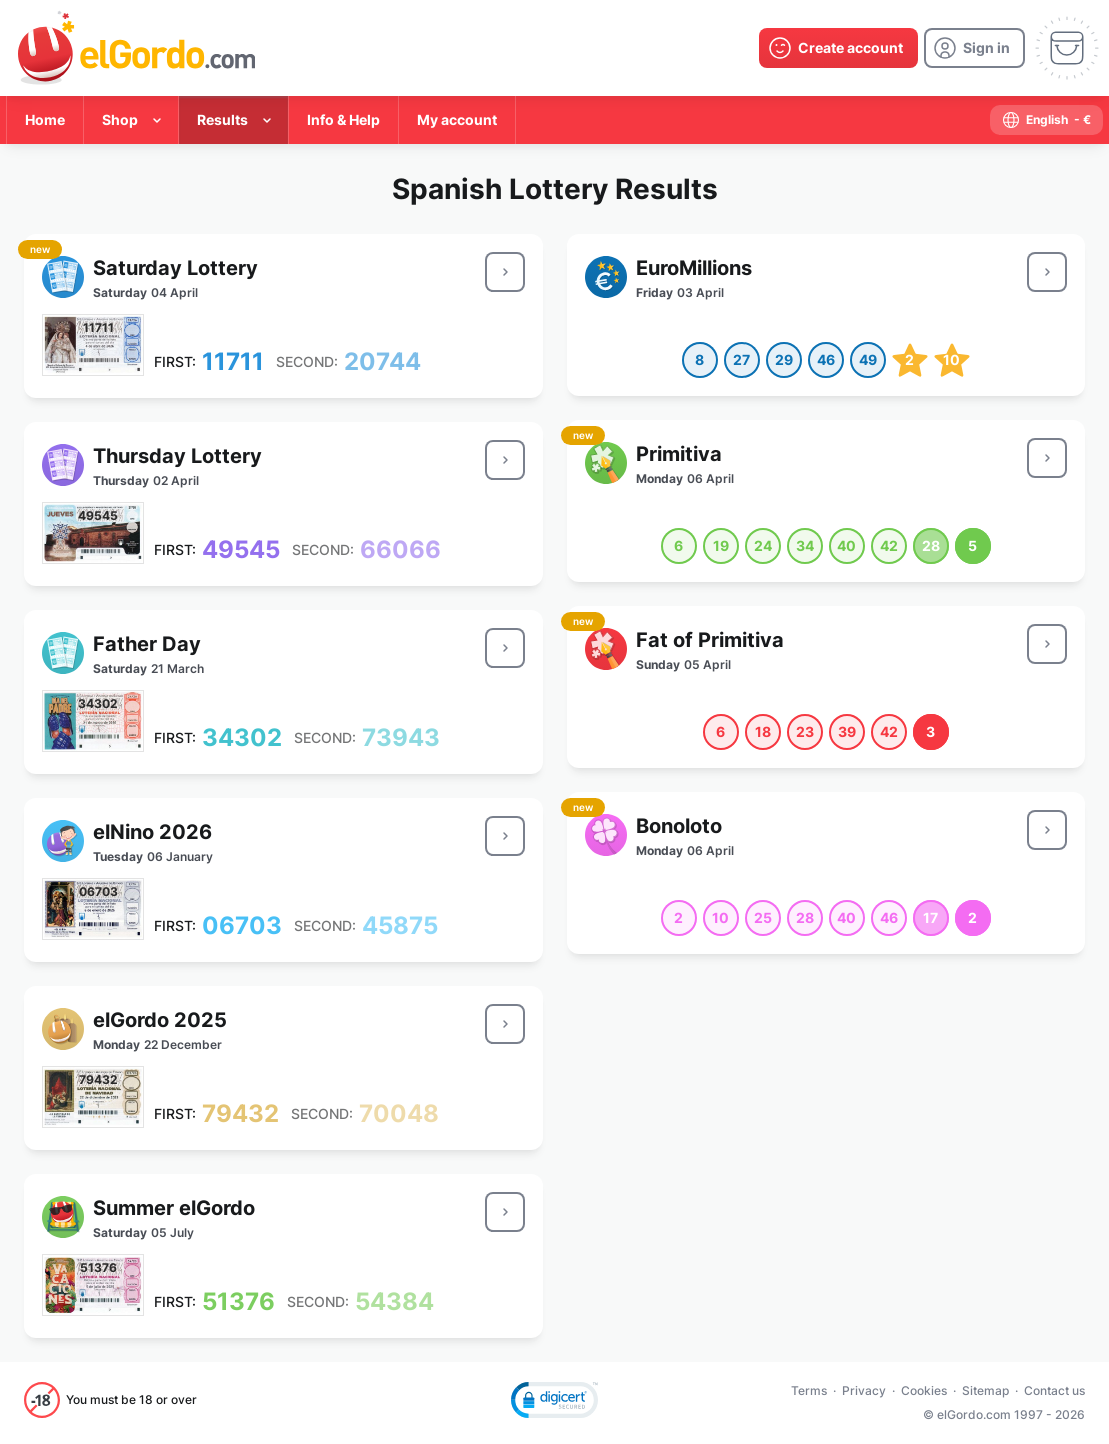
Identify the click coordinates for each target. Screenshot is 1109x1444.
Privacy (864, 1390)
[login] (974, 48)
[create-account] (838, 48)
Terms (809, 1390)
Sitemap (985, 1390)
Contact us (1054, 1390)
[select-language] (1046, 120)
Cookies (924, 1390)
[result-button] (505, 272)
